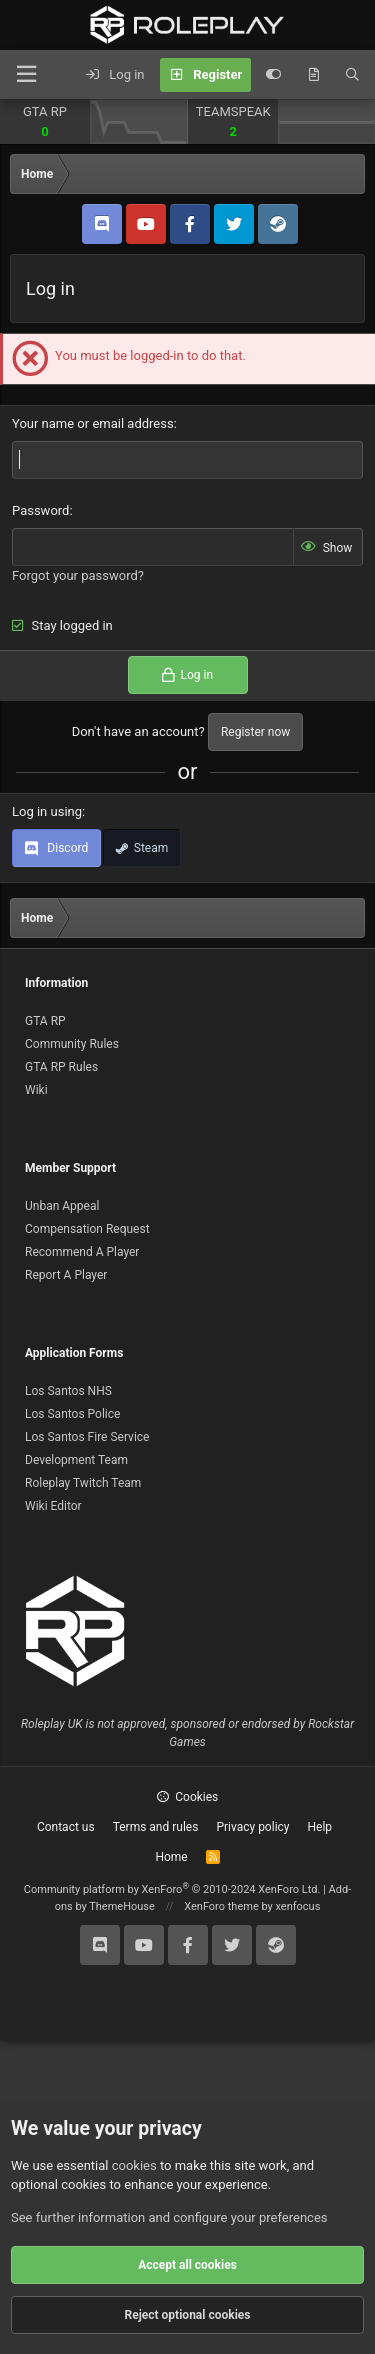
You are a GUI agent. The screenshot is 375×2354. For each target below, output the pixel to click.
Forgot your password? (78, 575)
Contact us (66, 1827)
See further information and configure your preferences (169, 2217)
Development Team (76, 1460)
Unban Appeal (62, 1206)
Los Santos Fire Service (87, 1437)
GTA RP (45, 111)
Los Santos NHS (68, 1391)
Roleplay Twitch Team (83, 1483)
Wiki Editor (53, 1506)
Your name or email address (93, 423)
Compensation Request (87, 1229)
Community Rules (72, 1044)
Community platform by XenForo (172, 1889)
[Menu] (26, 74)
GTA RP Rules (61, 1067)
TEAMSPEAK (233, 111)
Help (320, 1827)
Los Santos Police (72, 1414)
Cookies (188, 1797)
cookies (134, 2165)
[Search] (352, 75)
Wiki (36, 1090)
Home (171, 1857)
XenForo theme (221, 1906)
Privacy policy (252, 1827)
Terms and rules (156, 1827)
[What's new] (313, 75)
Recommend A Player (82, 1252)
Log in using (47, 811)
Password (40, 510)
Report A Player (66, 1275)
